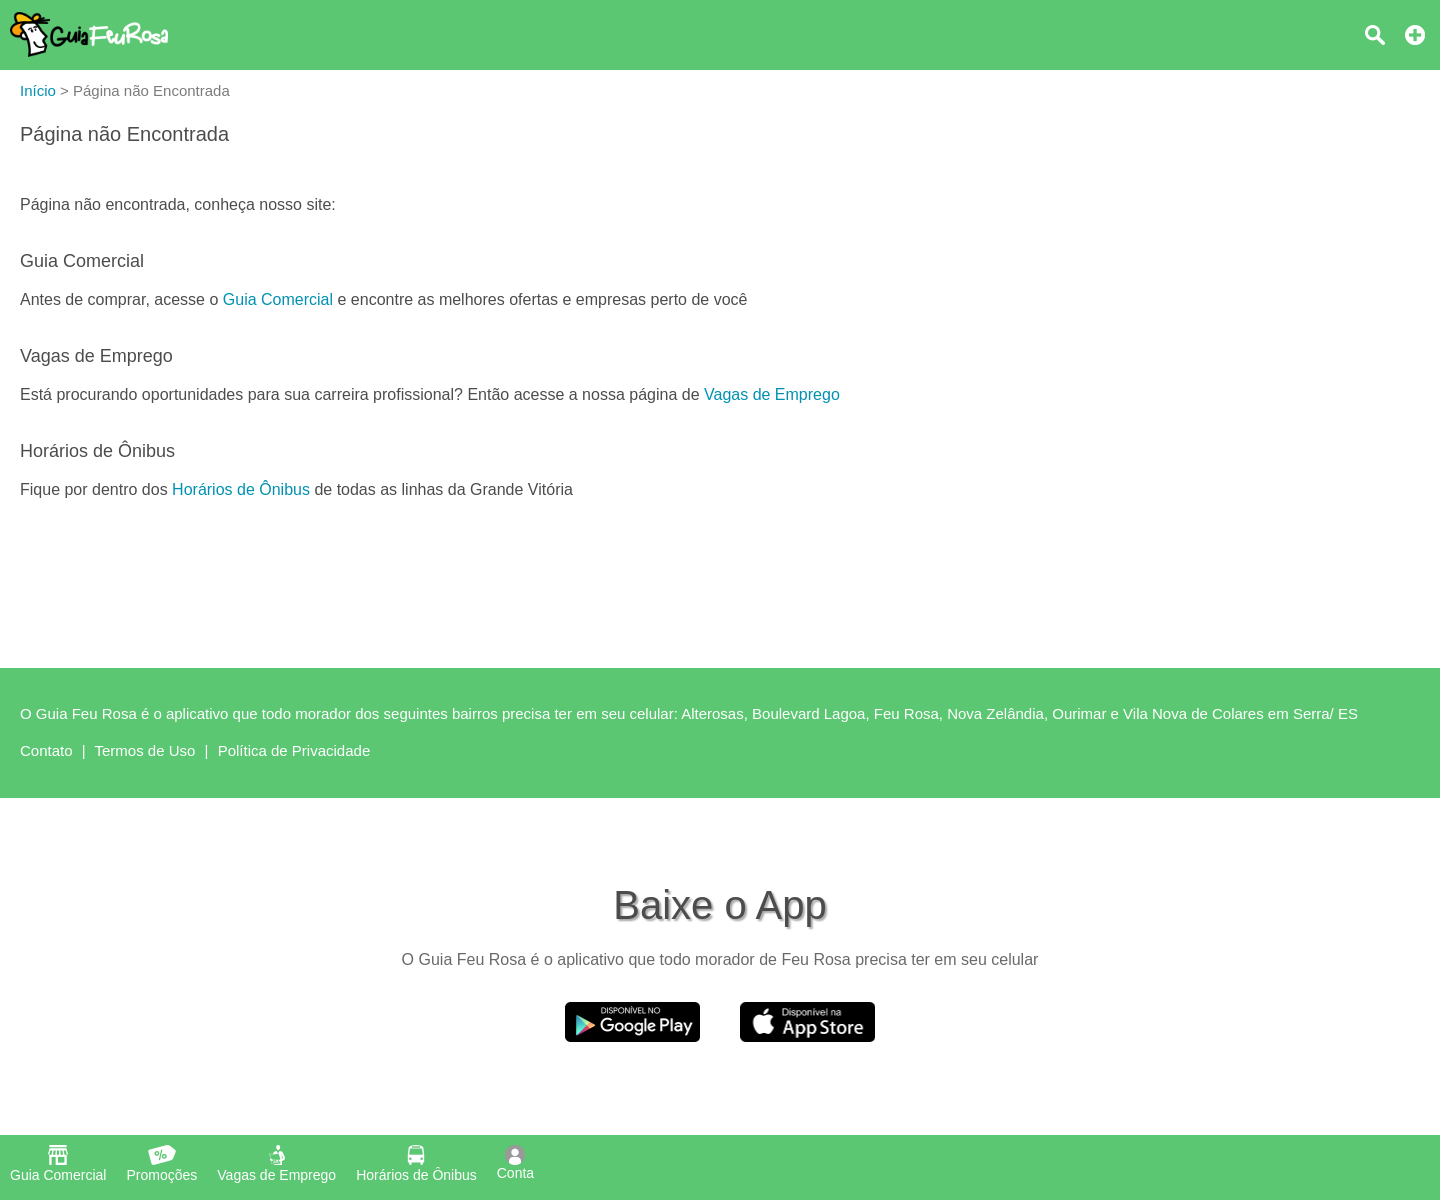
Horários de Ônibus (241, 489)
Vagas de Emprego (772, 394)
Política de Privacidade (294, 750)
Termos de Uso (145, 750)
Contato (46, 750)
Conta (515, 1163)
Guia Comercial (278, 299)
